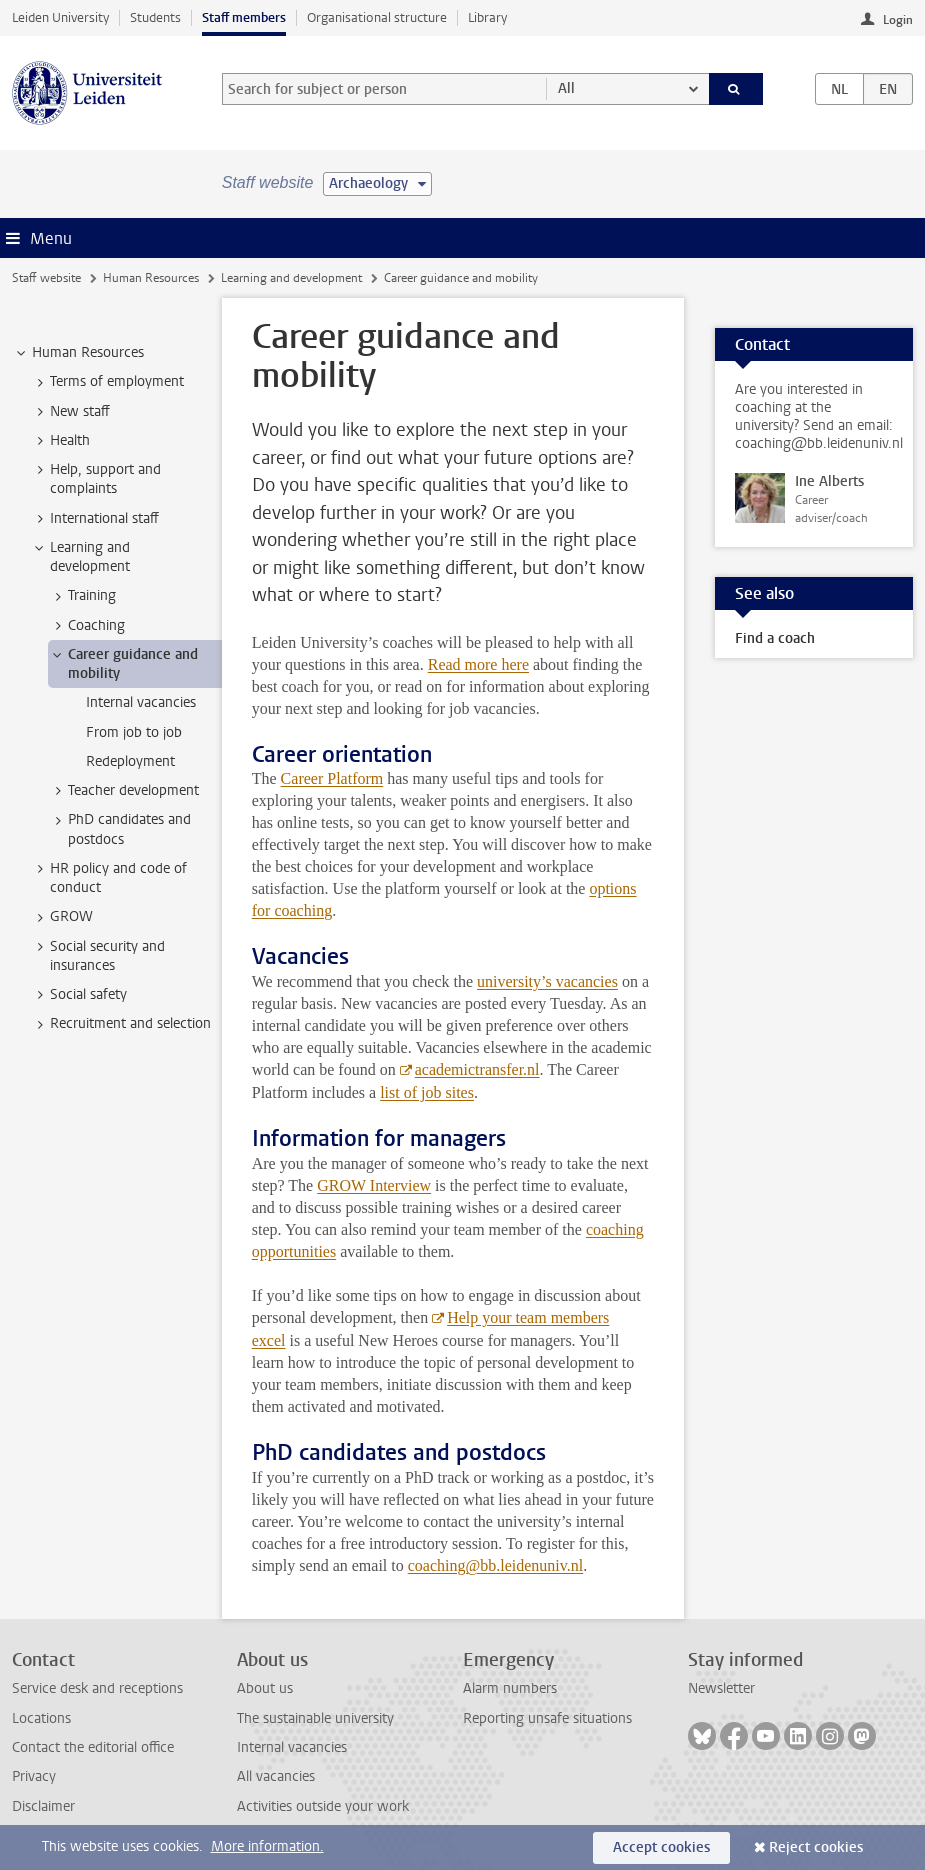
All (566, 88)
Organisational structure (377, 17)
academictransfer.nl (477, 1069)
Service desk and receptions (97, 1688)
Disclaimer (43, 1806)
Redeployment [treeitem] (130, 761)
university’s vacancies (547, 981)
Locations (41, 1718)
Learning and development (291, 278)
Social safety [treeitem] (79, 995)
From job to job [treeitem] (134, 732)
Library (487, 17)
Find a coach (775, 638)
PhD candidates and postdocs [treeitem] (120, 829)
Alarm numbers (510, 1688)
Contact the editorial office (93, 1747)
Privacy (34, 1776)
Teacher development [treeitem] (124, 791)
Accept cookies (661, 1847)
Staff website (46, 278)
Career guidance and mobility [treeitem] (123, 664)
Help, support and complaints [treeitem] (96, 479)
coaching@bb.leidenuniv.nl (495, 1565)
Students (155, 17)
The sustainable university (315, 1718)
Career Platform (332, 778)
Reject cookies (816, 1847)
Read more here (478, 664)
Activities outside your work (323, 1806)
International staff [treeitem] (95, 519)
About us (265, 1688)
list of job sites (427, 1092)
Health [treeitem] (60, 441)
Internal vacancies (292, 1747)
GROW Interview (374, 1185)
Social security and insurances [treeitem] (98, 956)
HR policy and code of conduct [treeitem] (109, 878)
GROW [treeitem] (62, 917)
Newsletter (721, 1688)
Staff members (244, 17)
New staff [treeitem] (70, 412)
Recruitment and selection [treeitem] (121, 1024)
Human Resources (151, 278)
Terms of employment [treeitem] (107, 382)
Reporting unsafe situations (547, 1718)
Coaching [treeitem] (87, 626)
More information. (267, 1846)
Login (898, 20)
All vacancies (276, 1776)
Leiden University (60, 17)
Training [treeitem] (82, 596)
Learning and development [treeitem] (80, 557)
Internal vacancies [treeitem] (141, 702)
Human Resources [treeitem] (78, 353)
